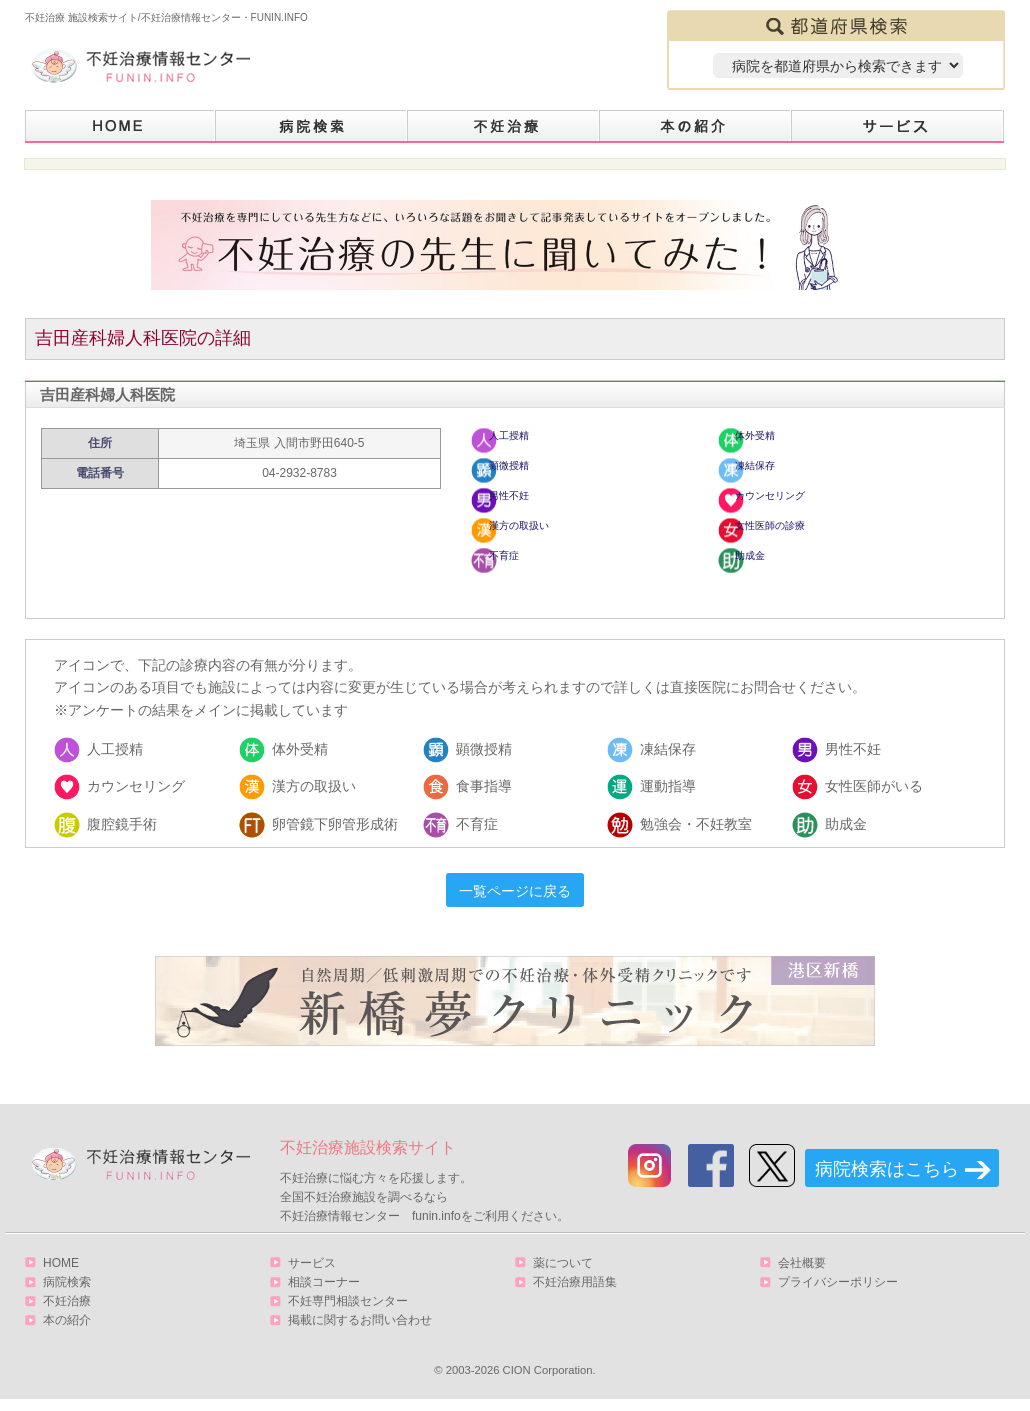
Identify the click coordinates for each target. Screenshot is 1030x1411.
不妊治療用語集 (575, 1292)
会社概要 (802, 1273)
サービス (898, 126)
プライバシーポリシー (838, 1292)
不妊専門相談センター (348, 1311)
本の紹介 (696, 126)
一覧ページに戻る (515, 901)
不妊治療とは (504, 126)
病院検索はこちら (887, 1179)
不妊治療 (67, 1311)
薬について (563, 1273)
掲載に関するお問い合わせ (360, 1330)
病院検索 (312, 126)
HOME (120, 126)
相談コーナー (324, 1292)
